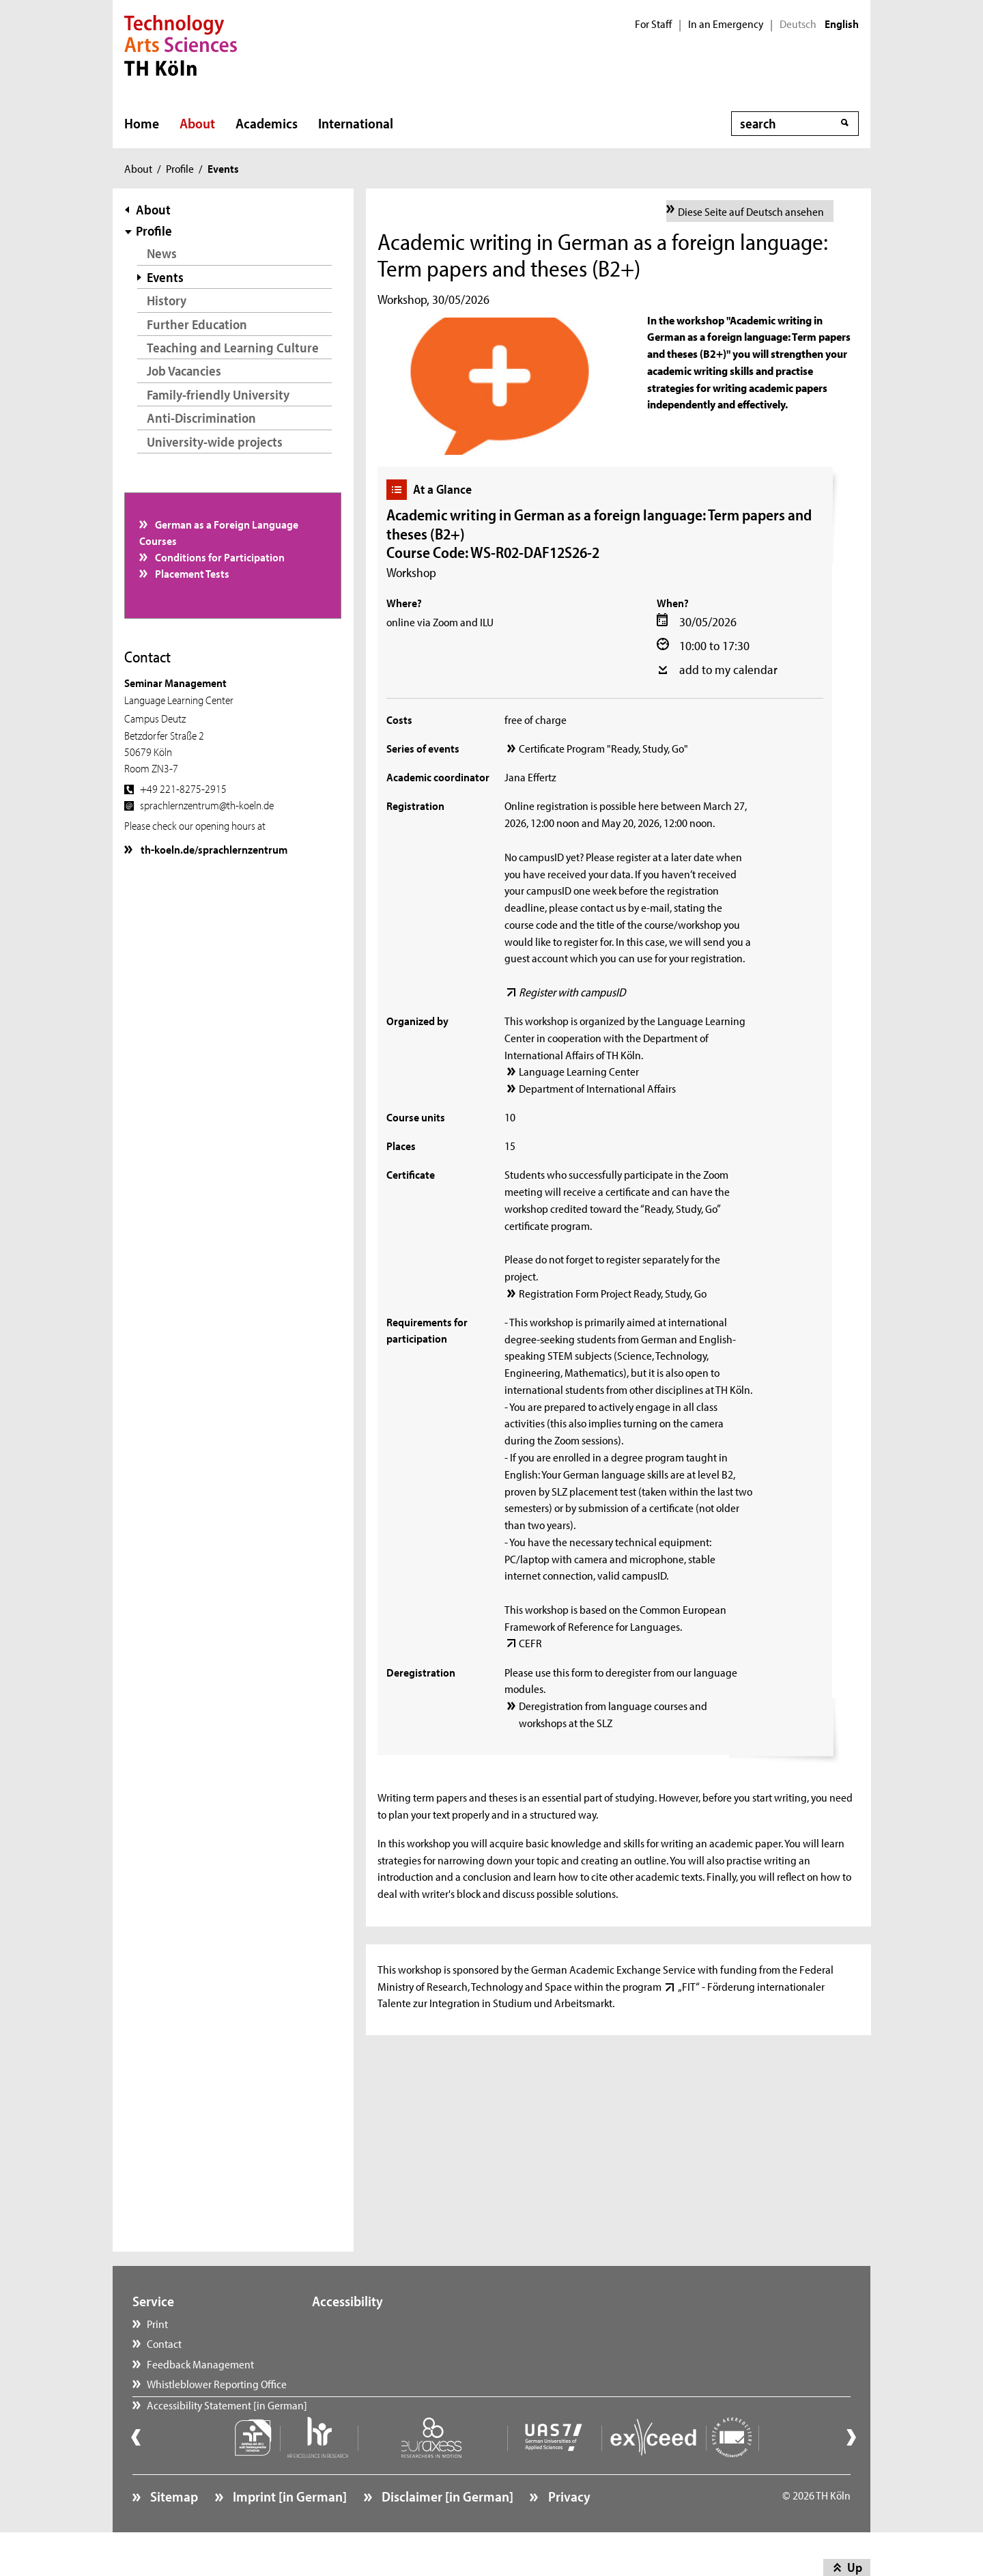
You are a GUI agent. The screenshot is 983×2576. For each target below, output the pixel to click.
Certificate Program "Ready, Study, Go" (603, 747)
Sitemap (172, 2532)
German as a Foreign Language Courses (219, 532)
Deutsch (798, 23)
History (166, 300)
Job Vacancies (184, 370)
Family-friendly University (218, 394)
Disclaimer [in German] (446, 2532)
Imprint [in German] (288, 2532)
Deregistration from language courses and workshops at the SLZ (613, 1714)
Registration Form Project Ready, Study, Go (613, 1292)
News (162, 253)
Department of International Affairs (597, 1087)
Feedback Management (200, 2363)
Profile (180, 168)
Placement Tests (191, 572)
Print (157, 2323)
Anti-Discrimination (201, 417)
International (355, 123)
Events (165, 276)
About (197, 123)
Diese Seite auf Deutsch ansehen (751, 211)
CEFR (530, 1642)
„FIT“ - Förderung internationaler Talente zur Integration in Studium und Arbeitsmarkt (601, 1994)
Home (141, 123)
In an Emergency (725, 23)
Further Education (197, 324)
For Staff (653, 23)
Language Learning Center (579, 1070)
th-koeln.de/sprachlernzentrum (213, 848)
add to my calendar (728, 669)
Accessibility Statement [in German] (227, 2423)
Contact (164, 2343)
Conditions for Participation (219, 556)
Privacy (567, 2532)
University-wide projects (215, 441)
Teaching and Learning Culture (233, 347)
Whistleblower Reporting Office (217, 2383)
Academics (267, 123)
